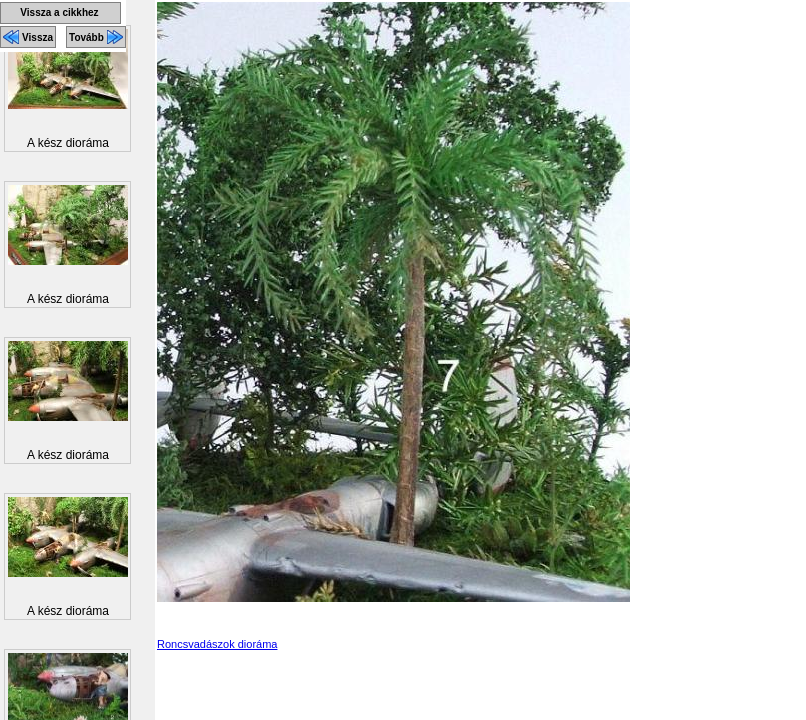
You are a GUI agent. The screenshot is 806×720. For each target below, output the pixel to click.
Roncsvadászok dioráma (217, 644)
